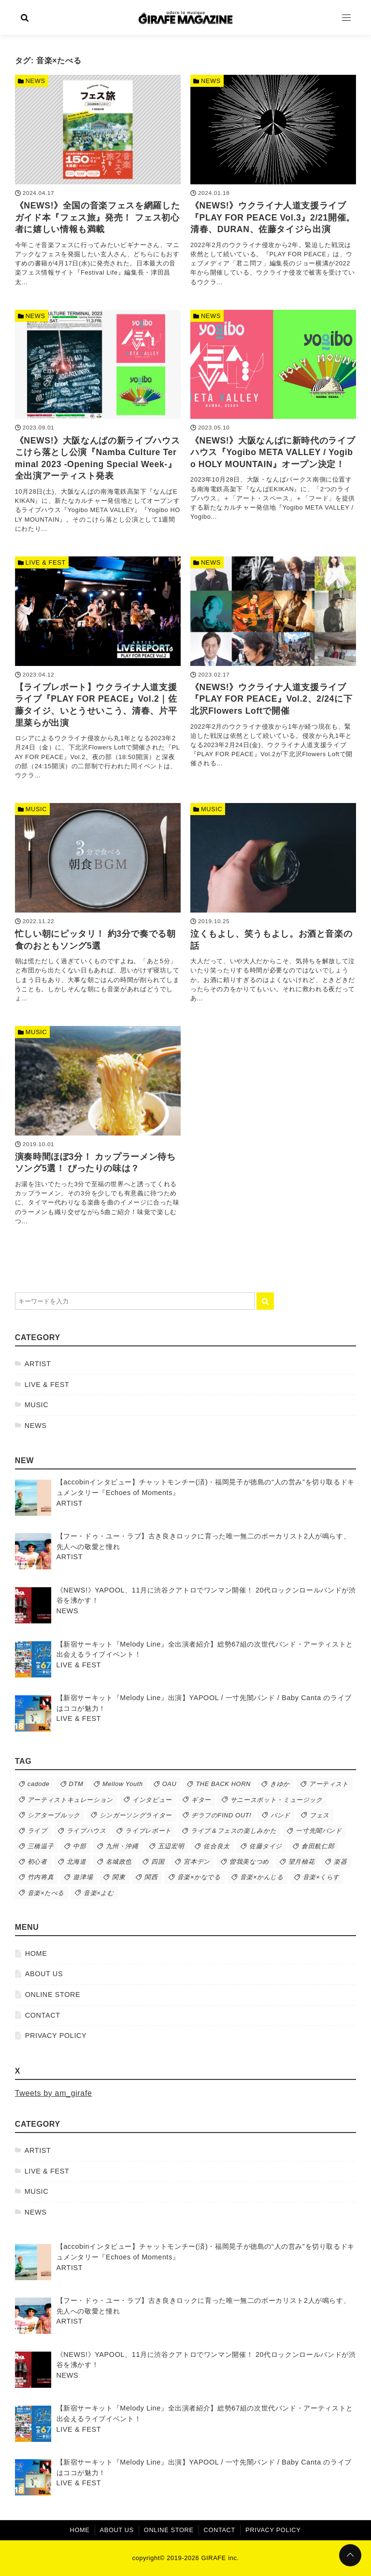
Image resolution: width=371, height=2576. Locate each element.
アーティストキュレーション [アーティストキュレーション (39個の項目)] (70, 1799)
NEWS (36, 1425)
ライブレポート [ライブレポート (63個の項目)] (148, 1830)
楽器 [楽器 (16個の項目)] (340, 1861)
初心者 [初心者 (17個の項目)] (37, 1861)
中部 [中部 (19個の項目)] (79, 1846)
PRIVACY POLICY (56, 2035)
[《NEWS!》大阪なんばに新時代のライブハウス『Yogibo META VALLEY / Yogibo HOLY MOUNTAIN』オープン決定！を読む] (273, 418)
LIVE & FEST (47, 1384)
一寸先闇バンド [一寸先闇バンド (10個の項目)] (319, 1830)
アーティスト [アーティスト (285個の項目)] (329, 1783)
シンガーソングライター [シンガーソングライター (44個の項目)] (136, 1815)
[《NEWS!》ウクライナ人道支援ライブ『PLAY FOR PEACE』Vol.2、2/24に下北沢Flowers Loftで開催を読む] (273, 664)
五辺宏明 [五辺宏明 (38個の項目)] (171, 1846)
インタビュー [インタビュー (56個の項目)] (152, 1799)
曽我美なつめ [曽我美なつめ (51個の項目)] (249, 1861)
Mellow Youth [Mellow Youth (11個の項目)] (122, 1783)
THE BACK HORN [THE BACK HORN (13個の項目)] (223, 1783)
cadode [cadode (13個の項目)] (39, 1783)
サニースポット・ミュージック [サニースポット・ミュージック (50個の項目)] (276, 1799)
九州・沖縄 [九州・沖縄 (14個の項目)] (122, 1846)
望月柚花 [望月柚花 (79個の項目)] (301, 1861)
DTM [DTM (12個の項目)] (76, 1783)
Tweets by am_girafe (53, 2093)
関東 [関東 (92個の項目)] (118, 1877)
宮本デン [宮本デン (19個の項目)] (197, 1861)
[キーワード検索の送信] (265, 1301)
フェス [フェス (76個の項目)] (319, 1815)
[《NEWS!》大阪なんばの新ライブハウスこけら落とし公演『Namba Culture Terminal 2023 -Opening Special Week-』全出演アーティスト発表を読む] (98, 423)
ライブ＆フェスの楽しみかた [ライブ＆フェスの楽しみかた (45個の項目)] (233, 1830)
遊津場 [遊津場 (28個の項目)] (83, 1877)
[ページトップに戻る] (350, 2555)
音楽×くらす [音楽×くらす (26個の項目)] (321, 1877)
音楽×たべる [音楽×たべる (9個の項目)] (46, 1893)
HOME (36, 1953)
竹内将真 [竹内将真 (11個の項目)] (41, 1877)
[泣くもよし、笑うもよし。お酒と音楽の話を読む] (273, 905)
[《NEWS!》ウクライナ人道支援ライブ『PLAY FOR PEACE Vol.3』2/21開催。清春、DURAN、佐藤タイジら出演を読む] (273, 183)
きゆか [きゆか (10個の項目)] (280, 1783)
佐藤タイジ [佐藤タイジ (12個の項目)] (265, 1846)
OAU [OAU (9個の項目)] (169, 1783)
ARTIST (38, 1364)
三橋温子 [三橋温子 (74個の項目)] (41, 1846)
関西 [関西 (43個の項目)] (150, 1877)
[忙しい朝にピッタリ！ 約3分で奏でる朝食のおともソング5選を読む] (98, 905)
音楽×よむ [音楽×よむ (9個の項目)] (99, 1893)
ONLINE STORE (53, 1994)
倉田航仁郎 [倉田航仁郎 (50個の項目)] (317, 1846)
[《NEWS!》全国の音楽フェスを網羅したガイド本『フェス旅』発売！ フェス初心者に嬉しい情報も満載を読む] (98, 183)
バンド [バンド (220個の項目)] (280, 1815)
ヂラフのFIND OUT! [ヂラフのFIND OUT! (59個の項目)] (221, 1815)
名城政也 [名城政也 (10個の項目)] (119, 1861)
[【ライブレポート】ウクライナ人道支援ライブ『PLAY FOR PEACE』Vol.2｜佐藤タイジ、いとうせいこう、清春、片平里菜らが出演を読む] (98, 670)
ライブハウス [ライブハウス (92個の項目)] (86, 1830)
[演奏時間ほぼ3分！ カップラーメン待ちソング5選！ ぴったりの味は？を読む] (98, 1128)
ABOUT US (44, 1974)
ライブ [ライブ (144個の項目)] (37, 1830)
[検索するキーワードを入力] (135, 1301)
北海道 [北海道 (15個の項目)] (76, 1861)
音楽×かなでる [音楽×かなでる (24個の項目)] (199, 1877)
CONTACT (42, 2015)
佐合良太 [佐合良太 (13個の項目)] (216, 1846)
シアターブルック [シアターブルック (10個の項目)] (54, 1815)
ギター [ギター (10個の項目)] (201, 1799)
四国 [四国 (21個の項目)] (157, 1861)
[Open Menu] (346, 17)
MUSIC (37, 1405)
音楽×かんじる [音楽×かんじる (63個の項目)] (262, 1877)
